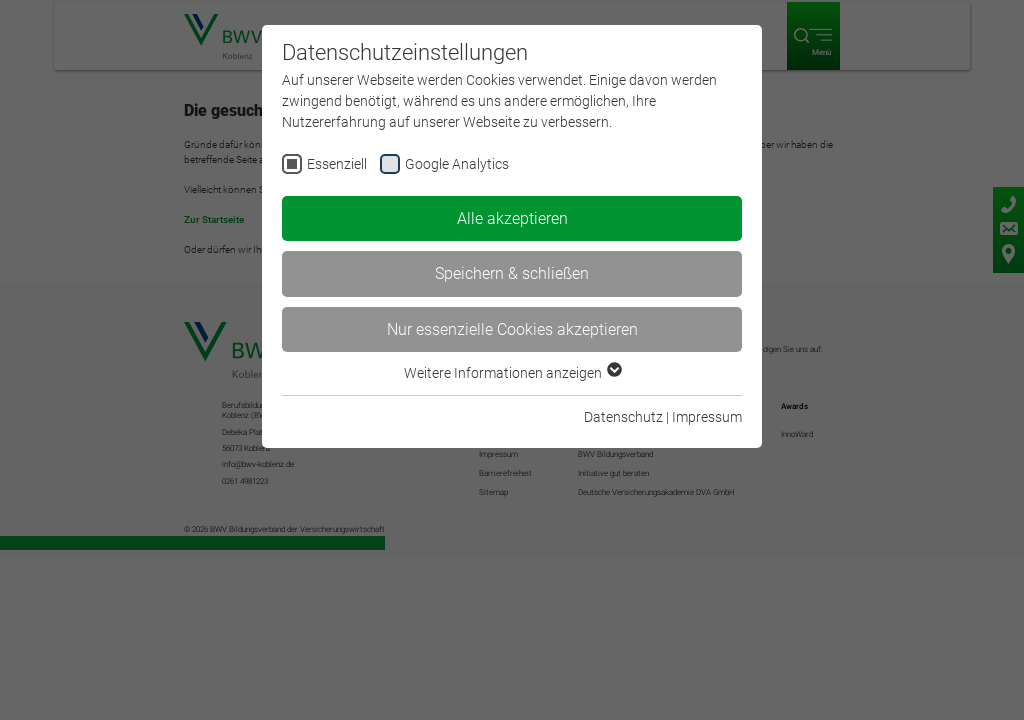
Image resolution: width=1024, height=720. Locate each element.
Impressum (707, 417)
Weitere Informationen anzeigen (512, 373)
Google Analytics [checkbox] (457, 164)
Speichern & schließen (512, 273)
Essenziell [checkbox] (337, 164)
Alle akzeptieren (512, 218)
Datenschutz (623, 417)
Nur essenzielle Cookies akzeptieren (512, 329)
